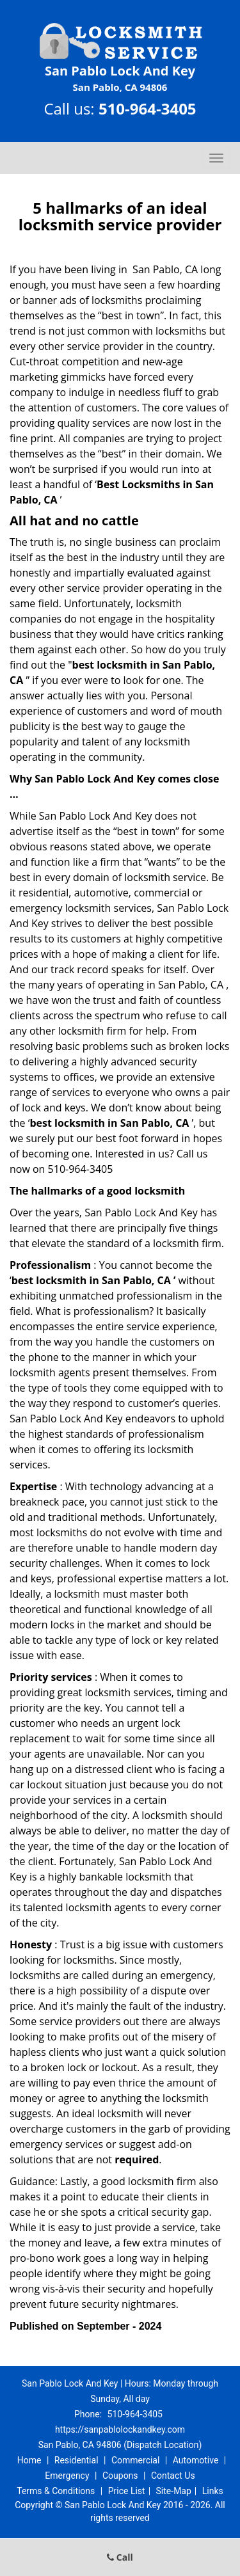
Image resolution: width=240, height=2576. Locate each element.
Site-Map (173, 2491)
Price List (126, 2491)
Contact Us (173, 2475)
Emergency (67, 2475)
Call (120, 2557)
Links (212, 2491)
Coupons (120, 2475)
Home (29, 2460)
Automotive (196, 2460)
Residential (76, 2460)
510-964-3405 (147, 108)
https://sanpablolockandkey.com (120, 2429)
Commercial (135, 2460)
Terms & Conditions (56, 2491)
